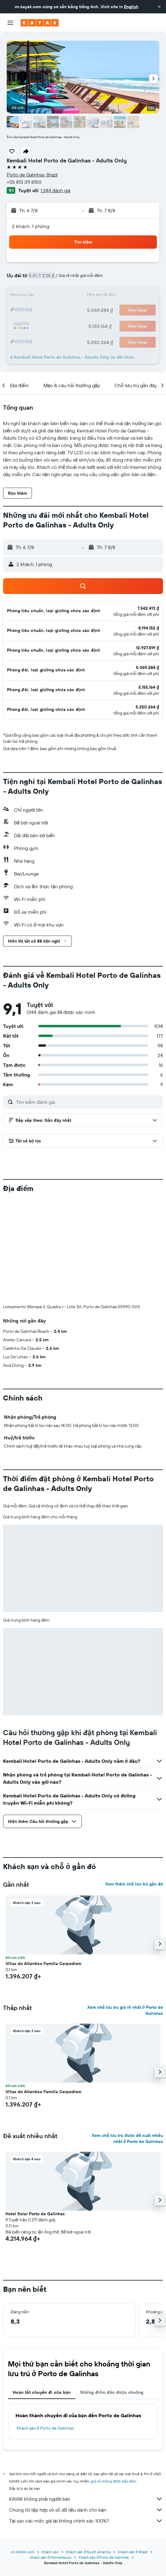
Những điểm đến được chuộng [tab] (112, 2392)
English (131, 6)
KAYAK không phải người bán (86, 2499)
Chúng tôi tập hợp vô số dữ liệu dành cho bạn (86, 2509)
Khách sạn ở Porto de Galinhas (45, 2428)
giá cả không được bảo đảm (113, 2481)
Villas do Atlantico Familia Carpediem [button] (43, 1963)
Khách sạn (50, 2552)
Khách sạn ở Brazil (132, 2552)
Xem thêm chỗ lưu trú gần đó (134, 1884)
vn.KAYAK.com (22, 2552)
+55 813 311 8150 (24, 182)
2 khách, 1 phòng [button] (30, 226)
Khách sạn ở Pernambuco (50, 2557)
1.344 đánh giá (55, 190)
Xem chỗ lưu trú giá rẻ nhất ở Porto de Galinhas (125, 2010)
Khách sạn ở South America (88, 2552)
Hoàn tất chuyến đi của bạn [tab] (42, 2392)
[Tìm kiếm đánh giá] (88, 1102)
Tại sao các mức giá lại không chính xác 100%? (86, 2520)
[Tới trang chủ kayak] (40, 22)
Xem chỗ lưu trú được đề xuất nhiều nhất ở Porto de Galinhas (127, 2138)
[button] (159, 6)
